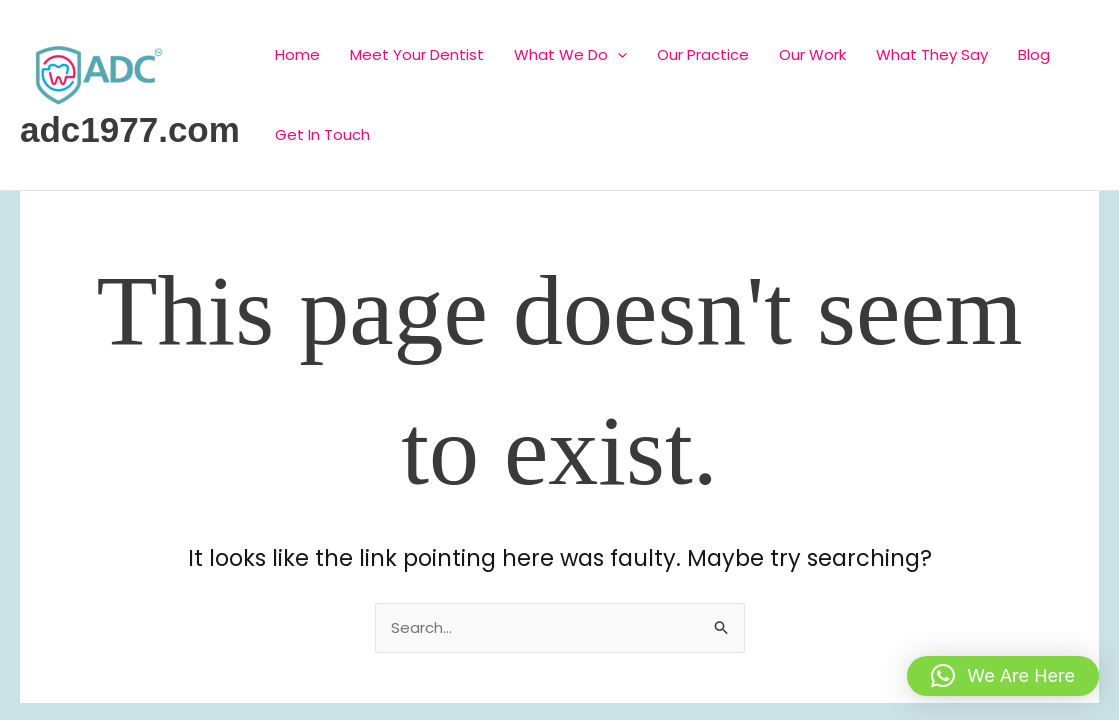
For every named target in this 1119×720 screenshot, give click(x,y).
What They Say (932, 54)
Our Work (812, 54)
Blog (1034, 54)
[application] (617, 54)
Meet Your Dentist (417, 54)
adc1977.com (130, 129)
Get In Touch (322, 134)
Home (297, 54)
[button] (1003, 676)
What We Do (570, 54)
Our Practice (703, 54)
